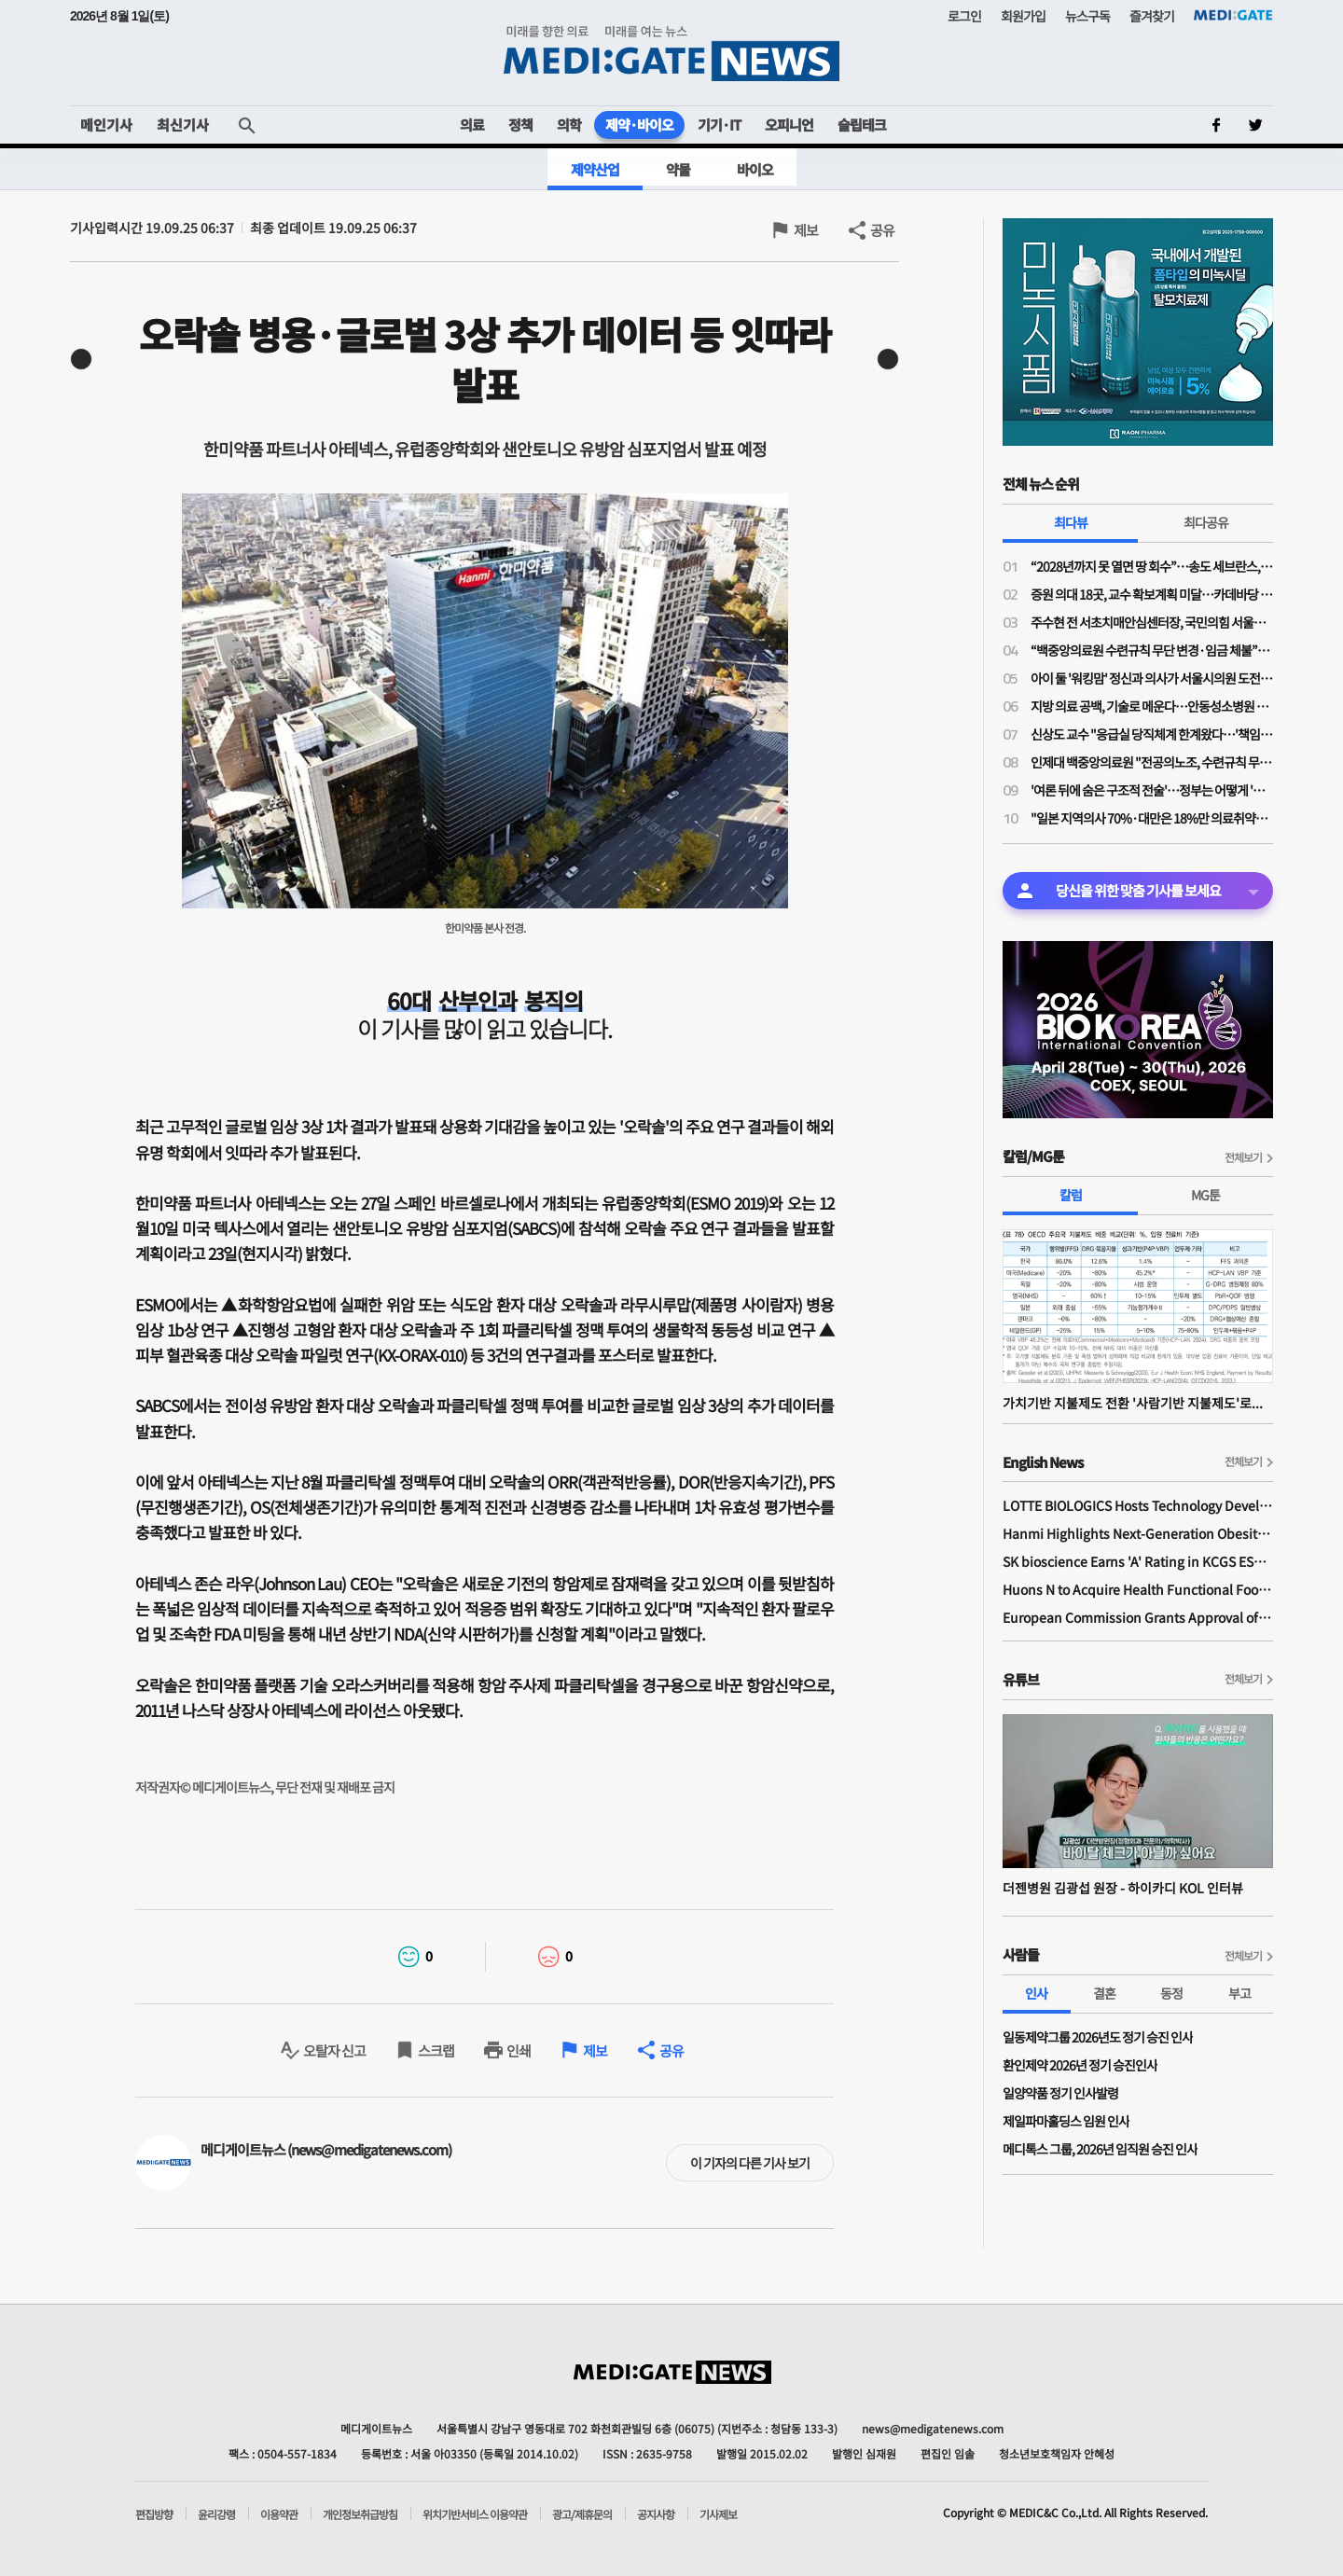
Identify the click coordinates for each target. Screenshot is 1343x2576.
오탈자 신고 (334, 2050)
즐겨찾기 (1151, 15)
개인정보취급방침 (360, 2514)
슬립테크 (862, 124)
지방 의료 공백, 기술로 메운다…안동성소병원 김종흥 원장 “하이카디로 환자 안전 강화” (1152, 706)
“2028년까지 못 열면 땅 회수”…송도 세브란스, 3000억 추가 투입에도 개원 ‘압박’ (1152, 566)
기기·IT (719, 124)
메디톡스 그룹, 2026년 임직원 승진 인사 (1100, 2149)
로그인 (964, 15)
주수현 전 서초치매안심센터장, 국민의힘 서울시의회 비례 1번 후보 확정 (1152, 622)
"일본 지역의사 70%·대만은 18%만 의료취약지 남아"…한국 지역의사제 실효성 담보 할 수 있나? (1152, 818)
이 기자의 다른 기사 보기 (750, 2163)
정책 (520, 124)
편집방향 (154, 2514)
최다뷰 (1070, 522)
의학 (569, 124)
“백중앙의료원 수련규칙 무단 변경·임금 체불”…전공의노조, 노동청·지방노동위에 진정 (1152, 650)
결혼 (1104, 1993)
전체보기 (1243, 1157)
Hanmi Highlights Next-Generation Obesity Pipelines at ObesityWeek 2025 (1138, 1533)
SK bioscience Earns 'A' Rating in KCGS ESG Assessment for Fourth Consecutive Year (1138, 1561)
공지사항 (655, 2514)
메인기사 (106, 124)
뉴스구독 (1087, 15)
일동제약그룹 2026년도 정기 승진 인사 (1098, 2037)
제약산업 (595, 169)
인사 (1036, 1993)
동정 (1171, 1993)
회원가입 (1023, 15)
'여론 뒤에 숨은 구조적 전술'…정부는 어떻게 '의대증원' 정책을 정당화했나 (1152, 790)
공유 (882, 230)
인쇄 (518, 2050)
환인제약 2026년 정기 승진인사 (1080, 2065)
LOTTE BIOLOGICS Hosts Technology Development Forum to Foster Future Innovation (1138, 1505)
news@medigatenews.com (933, 2428)
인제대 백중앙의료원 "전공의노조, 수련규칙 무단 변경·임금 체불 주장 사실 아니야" (1152, 762)
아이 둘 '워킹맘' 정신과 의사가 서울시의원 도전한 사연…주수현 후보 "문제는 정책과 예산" (1152, 678)
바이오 (755, 169)
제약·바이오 (639, 124)
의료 (472, 124)
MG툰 (1205, 1194)
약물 (678, 169)
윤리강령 (216, 2514)
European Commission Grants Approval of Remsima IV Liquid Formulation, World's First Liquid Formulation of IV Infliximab (1138, 1617)
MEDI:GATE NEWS (671, 52)
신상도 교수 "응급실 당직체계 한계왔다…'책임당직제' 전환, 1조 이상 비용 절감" (1152, 734)
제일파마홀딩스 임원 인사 (1066, 2121)
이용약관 (279, 2514)
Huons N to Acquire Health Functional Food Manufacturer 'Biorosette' (1138, 1589)
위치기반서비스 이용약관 (474, 2514)
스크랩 (436, 2050)
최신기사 (183, 124)
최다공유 (1206, 522)
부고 (1239, 1993)
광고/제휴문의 (582, 2514)
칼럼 (1070, 1194)
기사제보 (718, 2514)
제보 (806, 230)
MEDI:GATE (1233, 15)
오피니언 (789, 124)
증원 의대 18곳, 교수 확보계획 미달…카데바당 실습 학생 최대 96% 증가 (1152, 594)
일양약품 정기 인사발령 (1060, 2093)
